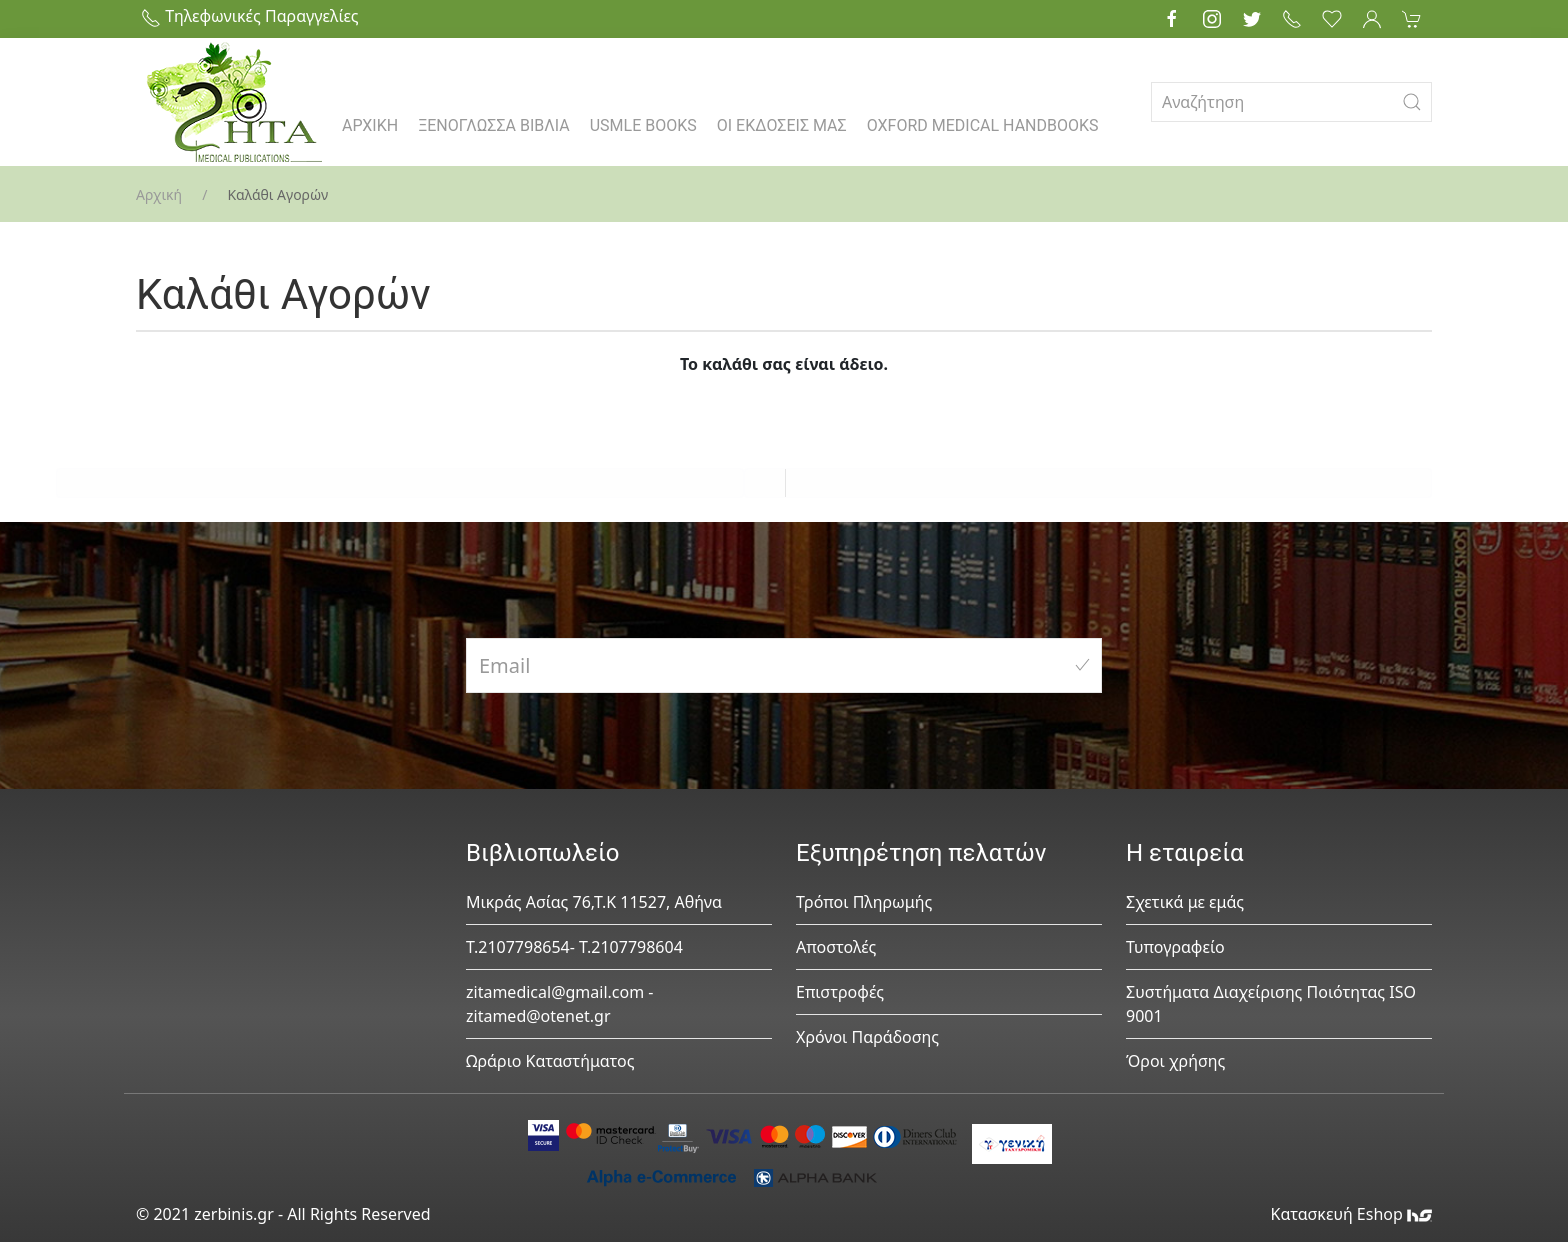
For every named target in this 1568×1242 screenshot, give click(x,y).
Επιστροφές (840, 992)
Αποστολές (836, 947)
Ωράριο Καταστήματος (550, 1061)
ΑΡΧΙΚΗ (370, 125)
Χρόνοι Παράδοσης (867, 1037)
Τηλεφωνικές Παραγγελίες (250, 16)
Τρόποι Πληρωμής (864, 902)
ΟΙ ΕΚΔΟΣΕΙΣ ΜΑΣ (782, 125)
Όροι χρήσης (1175, 1061)
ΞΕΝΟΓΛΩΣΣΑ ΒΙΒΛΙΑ (494, 125)
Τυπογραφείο (1175, 947)
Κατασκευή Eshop (1351, 1214)
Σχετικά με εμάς (1185, 902)
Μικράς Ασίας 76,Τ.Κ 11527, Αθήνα (594, 902)
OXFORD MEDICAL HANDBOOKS (983, 125)
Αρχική (159, 194)
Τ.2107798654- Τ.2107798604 (574, 947)
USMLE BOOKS (643, 125)
